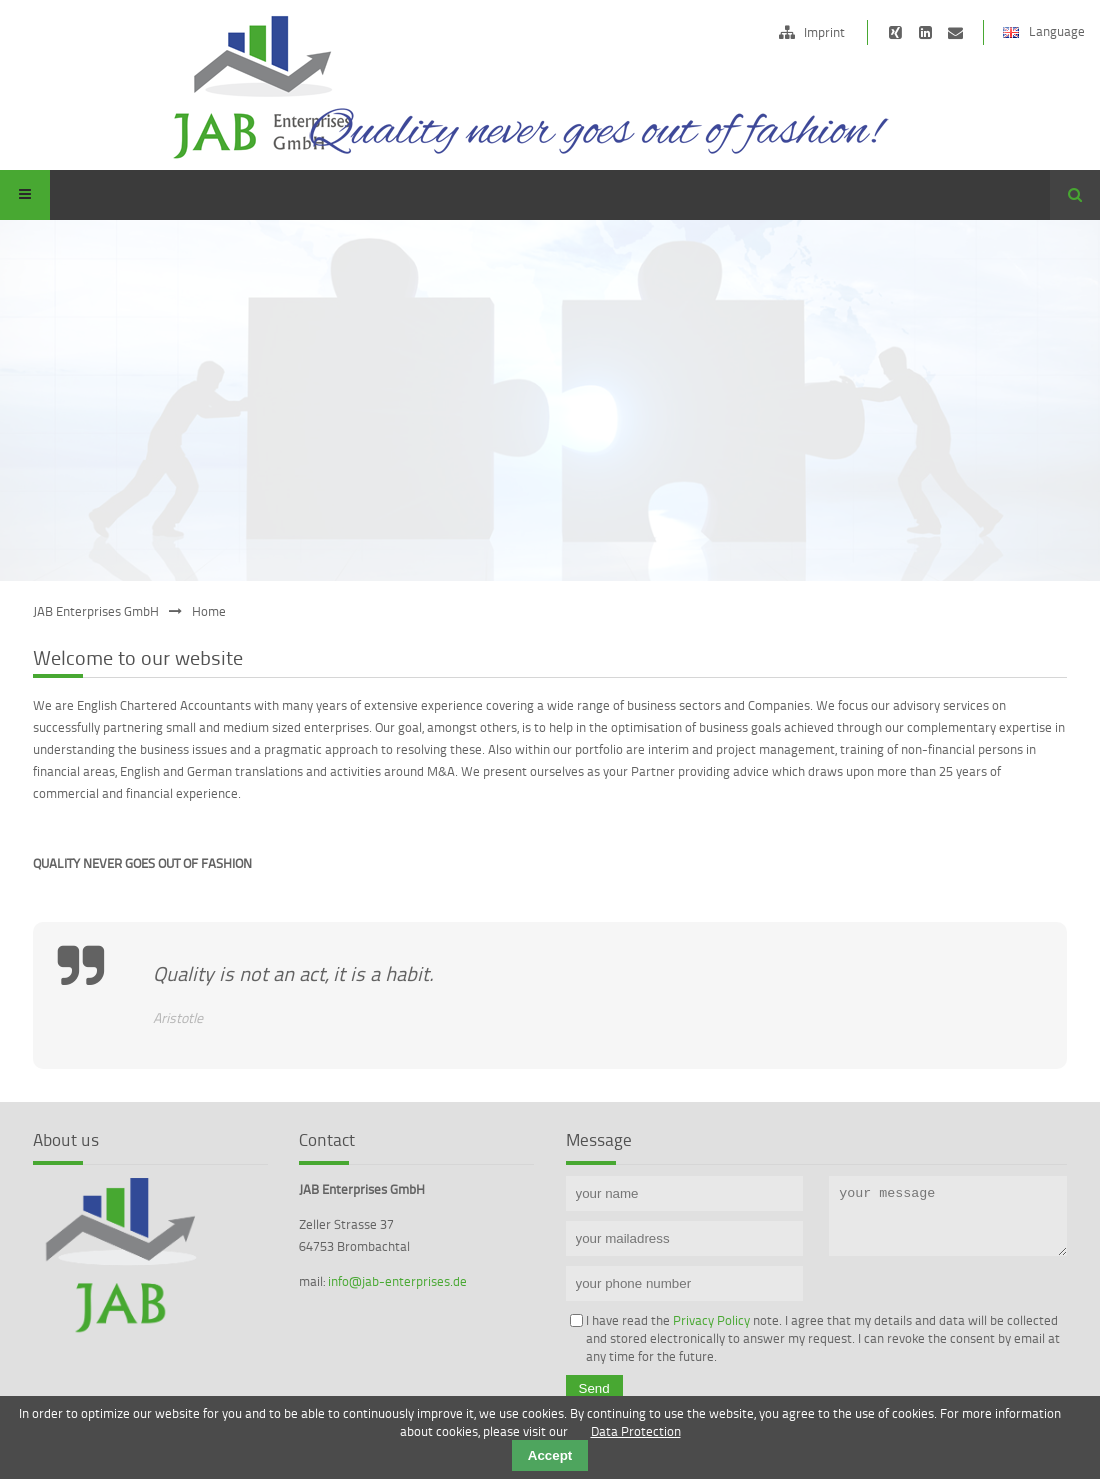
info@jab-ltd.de (955, 32)
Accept (550, 1455)
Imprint (824, 32)
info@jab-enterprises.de (397, 1281)
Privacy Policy (711, 1320)
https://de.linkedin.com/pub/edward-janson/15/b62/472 (925, 32)
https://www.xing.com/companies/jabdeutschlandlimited (895, 32)
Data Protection (636, 1431)
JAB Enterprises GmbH (96, 611)
